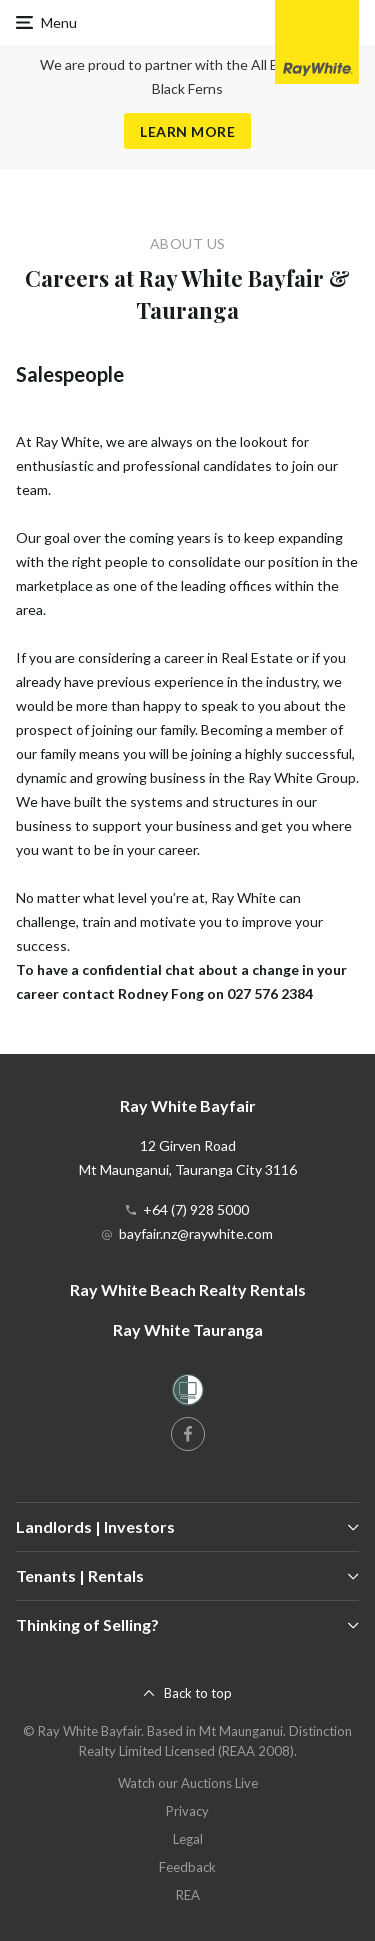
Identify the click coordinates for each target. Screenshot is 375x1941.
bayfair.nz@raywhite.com (196, 1233)
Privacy (187, 1811)
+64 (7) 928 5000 (196, 1209)
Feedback (187, 1867)
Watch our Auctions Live (188, 1783)
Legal (188, 1839)
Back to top (198, 1693)
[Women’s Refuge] (188, 1393)
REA (188, 1895)
